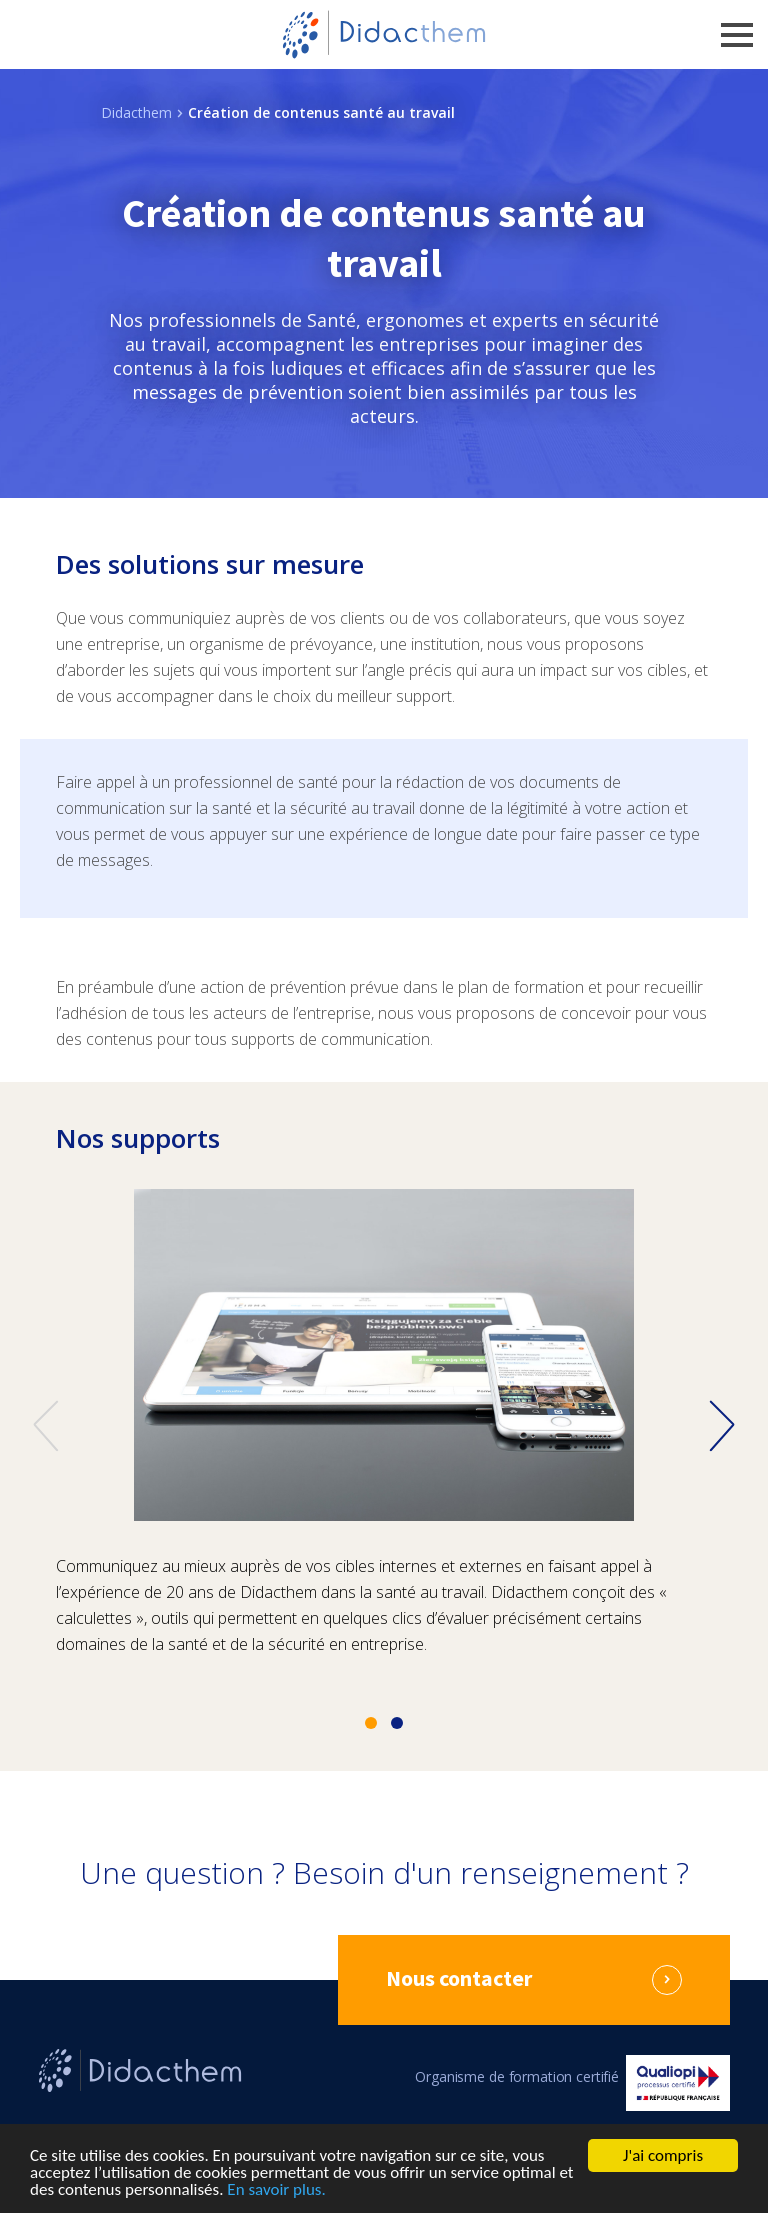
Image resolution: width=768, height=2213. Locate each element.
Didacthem (136, 112)
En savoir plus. (276, 2190)
